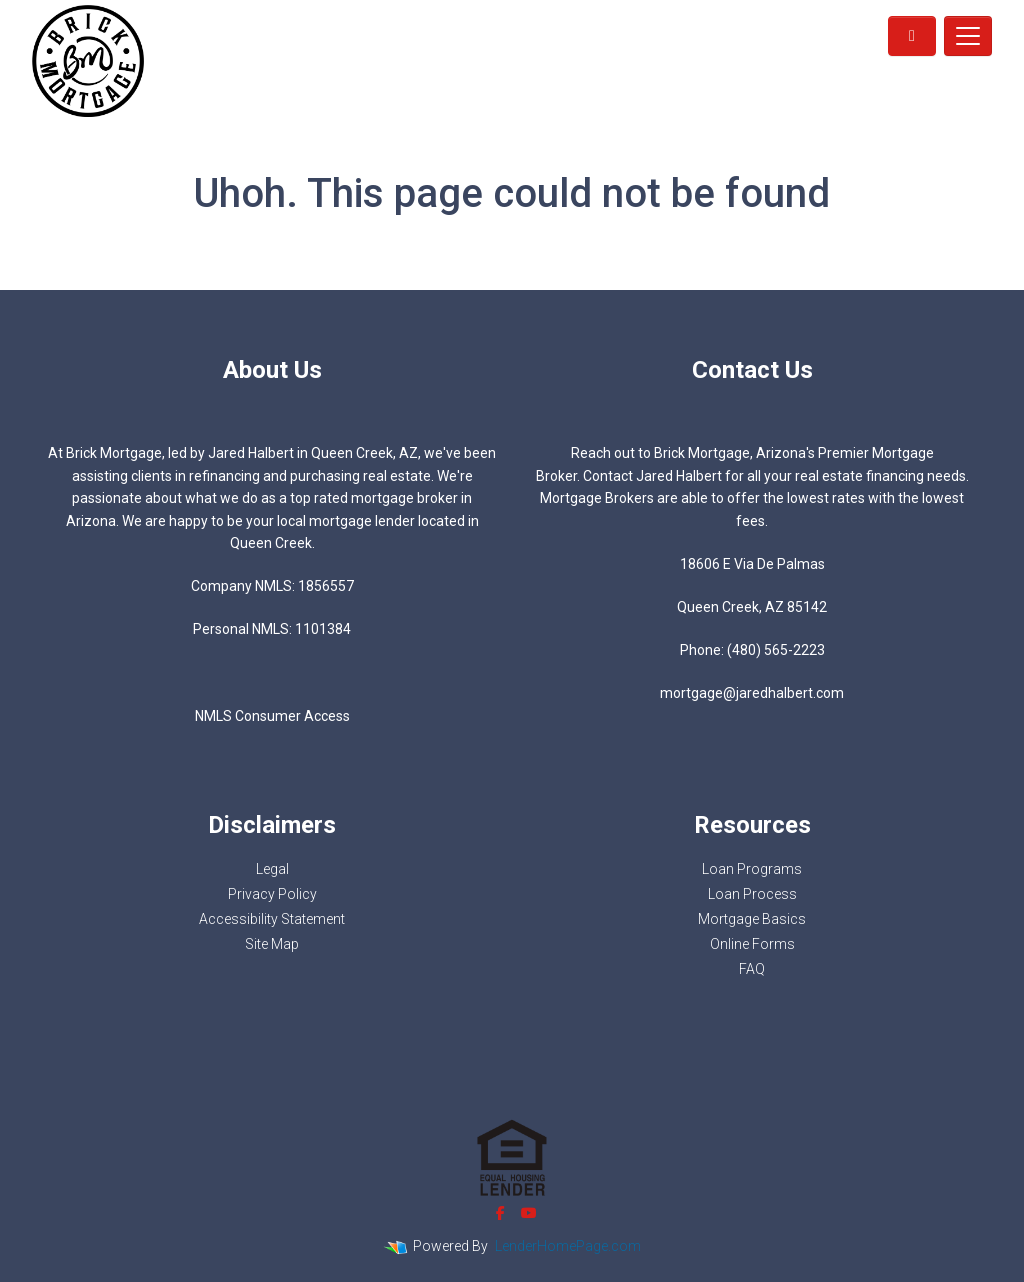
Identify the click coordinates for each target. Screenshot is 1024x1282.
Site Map (272, 944)
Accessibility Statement (272, 919)
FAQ (752, 969)
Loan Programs (752, 869)
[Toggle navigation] (968, 36)
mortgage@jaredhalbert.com (752, 693)
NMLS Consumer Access (272, 716)
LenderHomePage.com (568, 1246)
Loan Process (752, 894)
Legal (272, 869)
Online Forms (752, 944)
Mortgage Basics (752, 919)
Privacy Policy (272, 894)
